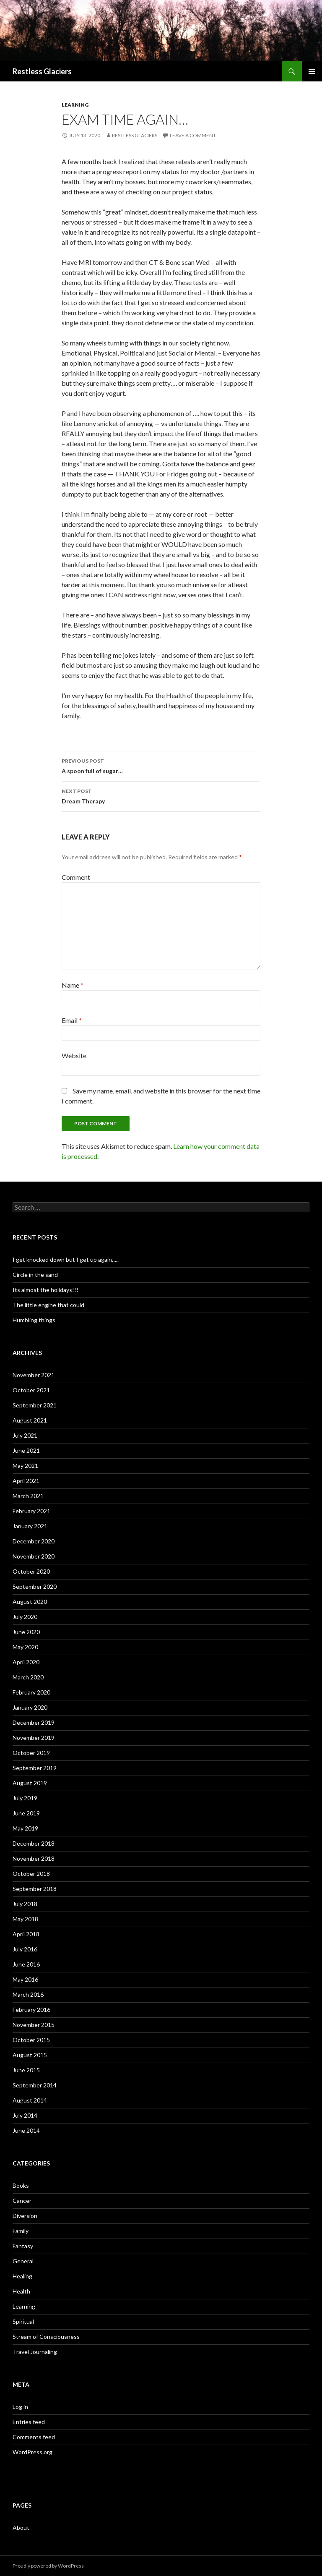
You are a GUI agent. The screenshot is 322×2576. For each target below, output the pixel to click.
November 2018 (34, 1858)
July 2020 (25, 1616)
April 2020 (26, 1662)
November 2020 (34, 1556)
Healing (22, 2276)
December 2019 (34, 1722)
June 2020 (26, 1631)
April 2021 (26, 1480)
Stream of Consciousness (46, 2336)
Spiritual (23, 2321)
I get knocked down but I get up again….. (66, 1259)
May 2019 (25, 1828)
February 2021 (31, 1510)
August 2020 (30, 1601)
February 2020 (31, 1692)
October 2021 (31, 1390)
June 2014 (26, 2130)
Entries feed (29, 2421)
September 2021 (35, 1405)
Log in (20, 2406)
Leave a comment (193, 135)
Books (21, 2185)
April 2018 (26, 1934)
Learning (75, 105)
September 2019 (35, 1767)
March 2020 (28, 1677)
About (21, 2527)
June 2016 (26, 1964)
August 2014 (30, 2100)
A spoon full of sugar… (161, 765)
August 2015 (30, 2054)
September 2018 (35, 1888)
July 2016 (25, 1949)
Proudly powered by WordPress (48, 2566)
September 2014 (35, 2085)
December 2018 (34, 1843)
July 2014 (25, 2115)
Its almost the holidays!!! (45, 1289)
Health (21, 2291)
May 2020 (25, 1646)
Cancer (22, 2200)
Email (72, 1020)
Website (74, 1055)
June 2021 (26, 1450)
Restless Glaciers (42, 71)
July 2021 (25, 1435)
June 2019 (26, 1813)
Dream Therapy (161, 795)
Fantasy (23, 2245)
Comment (76, 877)
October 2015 (31, 2039)
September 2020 (35, 1586)
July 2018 (25, 1903)
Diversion (25, 2215)
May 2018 (25, 1918)
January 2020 (30, 1707)
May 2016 (25, 1979)
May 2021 (25, 1465)
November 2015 (34, 2024)
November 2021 (34, 1374)
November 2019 (34, 1737)
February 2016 (31, 2009)
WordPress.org (32, 2452)
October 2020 (31, 1571)
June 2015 (26, 2070)
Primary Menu (312, 71)
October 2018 (31, 1873)
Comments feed (34, 2436)
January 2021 (30, 1526)
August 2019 (30, 1782)
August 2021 (30, 1420)
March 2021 (28, 1495)
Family (21, 2230)
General (23, 2261)
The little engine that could (48, 1304)
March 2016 (28, 1994)
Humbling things (34, 1319)
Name (72, 985)
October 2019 (31, 1752)
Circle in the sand (35, 1274)
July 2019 (25, 1798)
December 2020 (34, 1541)
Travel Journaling (35, 2351)
